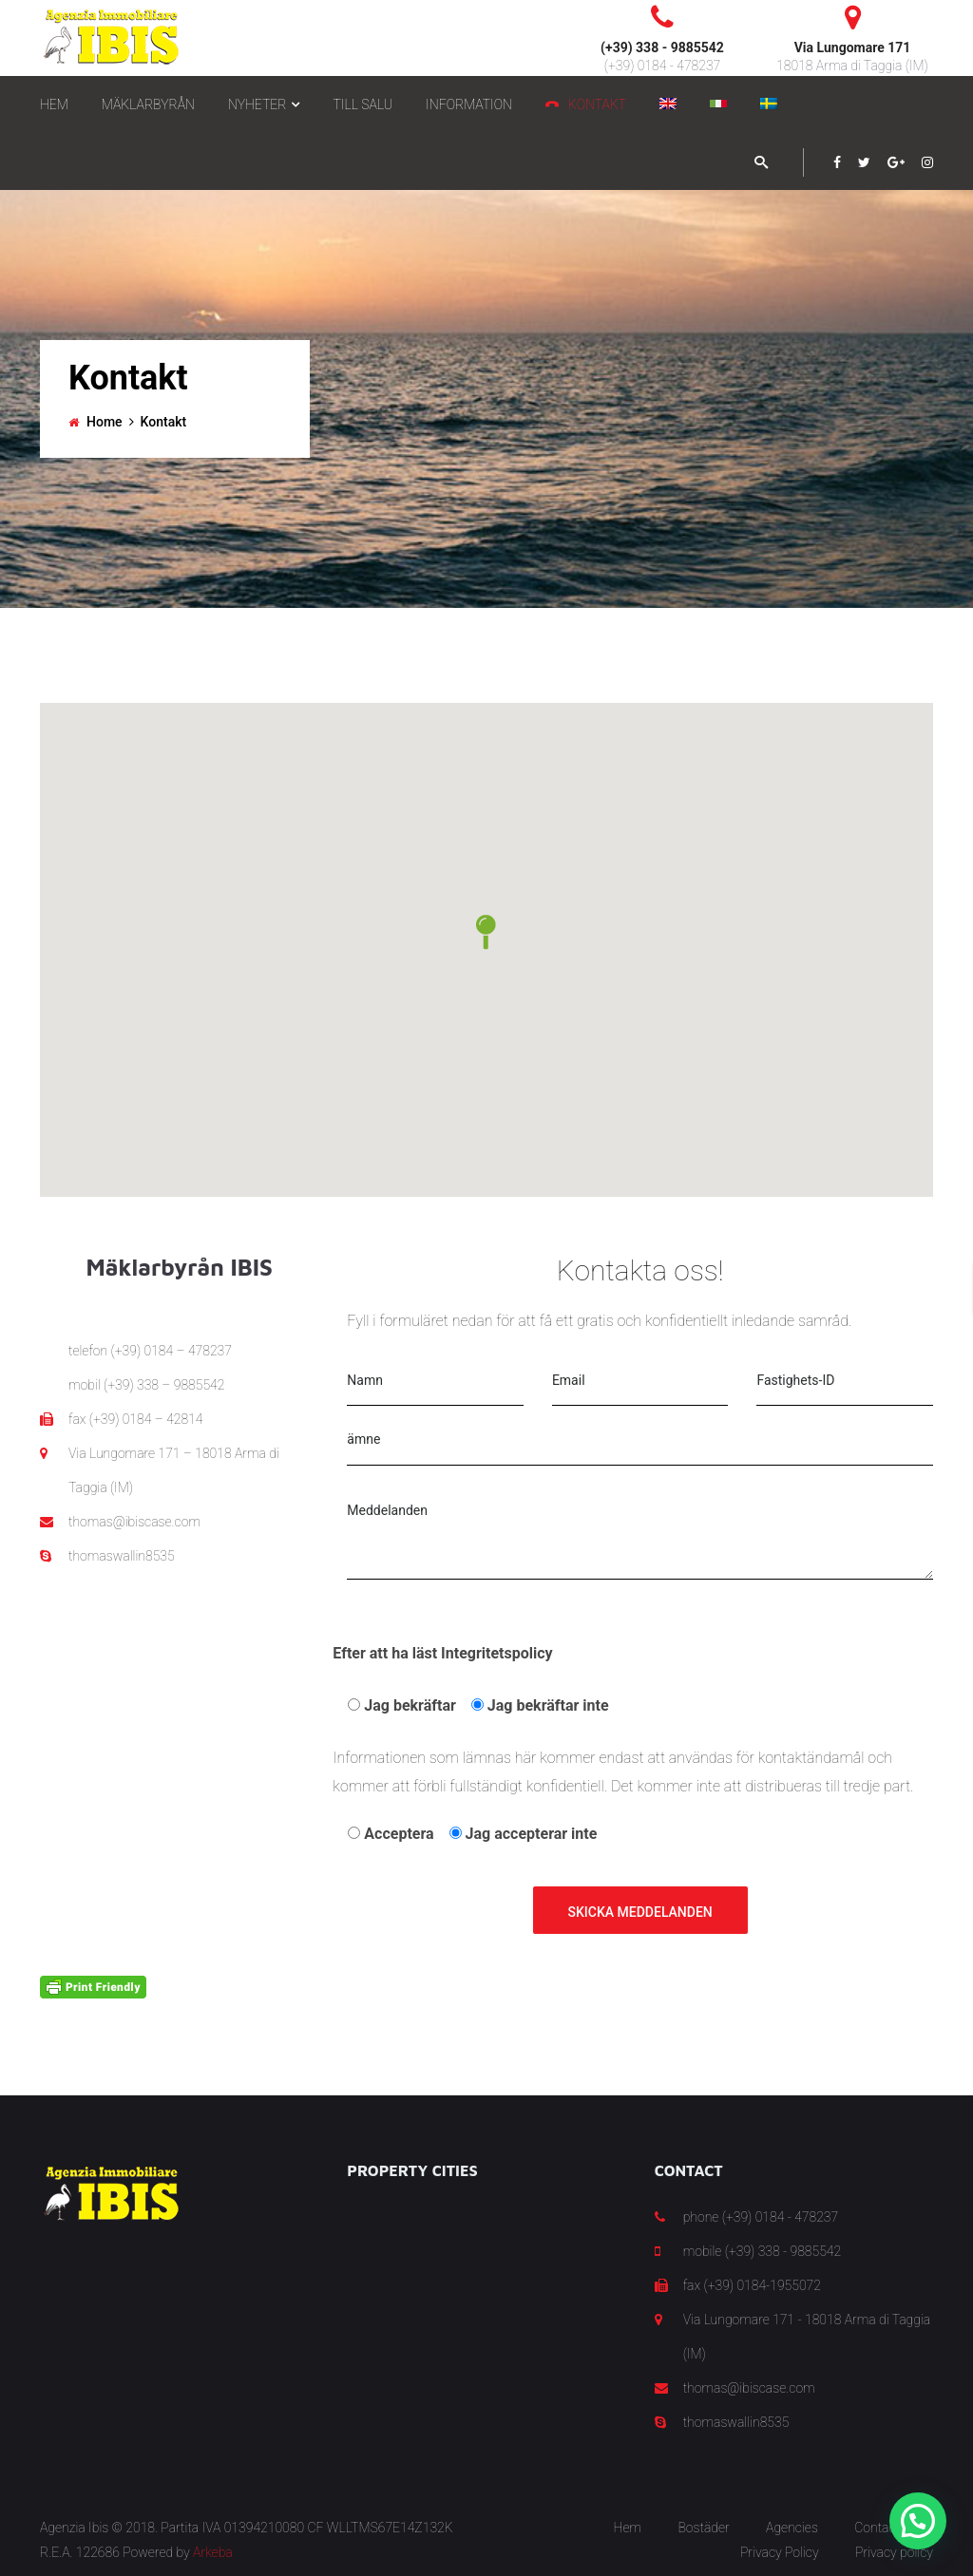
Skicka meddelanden (640, 1912)
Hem (627, 2527)
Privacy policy (894, 2552)
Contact (877, 2527)
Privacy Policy (779, 2552)
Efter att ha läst (442, 1653)
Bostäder (703, 2527)
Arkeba (213, 2552)
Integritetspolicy (497, 1653)
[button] (486, 932)
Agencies (792, 2527)
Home (104, 421)
